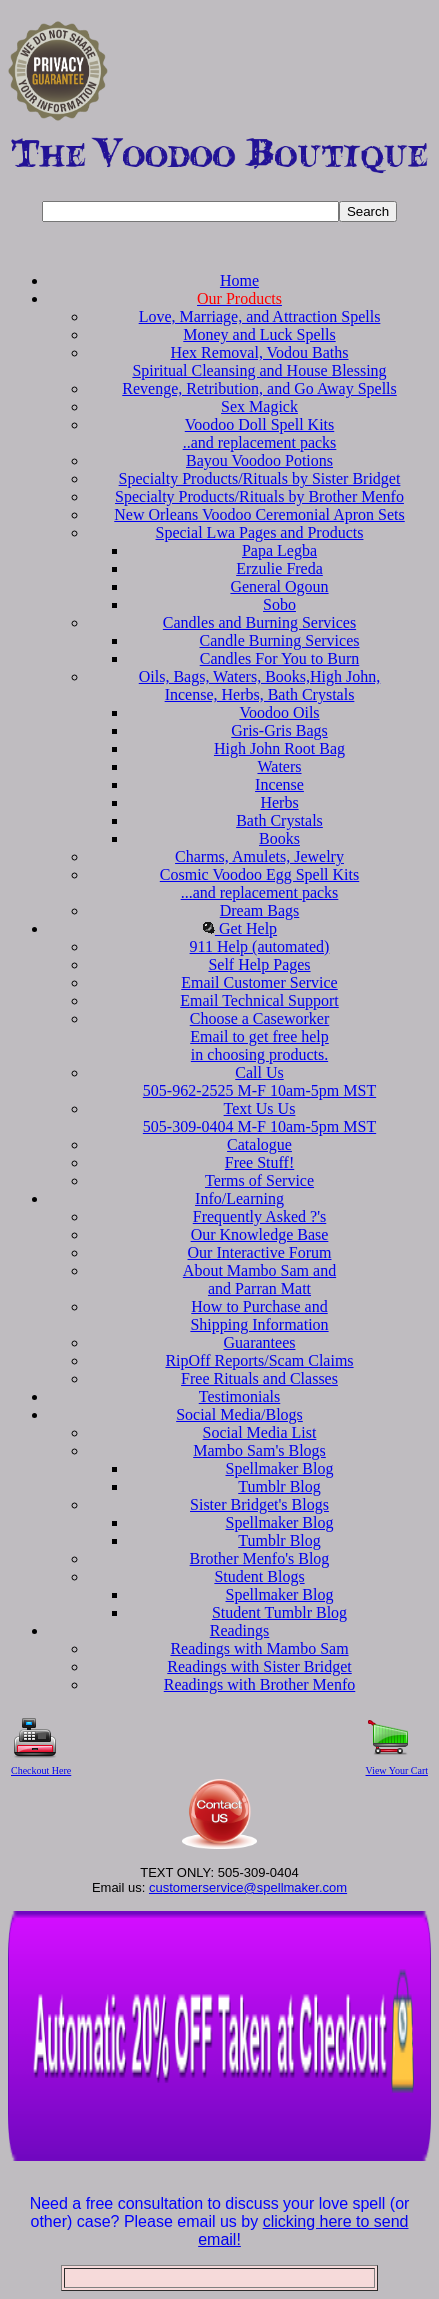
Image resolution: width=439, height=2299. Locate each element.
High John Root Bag (279, 748)
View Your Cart (397, 1770)
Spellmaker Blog (280, 1468)
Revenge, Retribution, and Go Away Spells (259, 388)
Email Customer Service (259, 982)
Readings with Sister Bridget (259, 1666)
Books (279, 838)
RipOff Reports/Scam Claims (259, 1360)
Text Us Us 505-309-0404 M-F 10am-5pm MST (259, 1117)
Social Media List (260, 1432)
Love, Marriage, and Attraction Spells (260, 316)
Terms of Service (259, 1180)
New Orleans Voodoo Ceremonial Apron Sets (259, 514)
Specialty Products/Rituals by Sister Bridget (260, 478)
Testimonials (240, 1396)
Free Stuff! (259, 1162)
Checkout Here (41, 1770)
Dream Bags (260, 910)
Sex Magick (259, 406)
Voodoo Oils (279, 712)
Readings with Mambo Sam (259, 1648)
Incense (279, 784)
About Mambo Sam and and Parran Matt (259, 1279)
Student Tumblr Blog (279, 1612)
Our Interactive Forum (260, 1252)
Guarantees (260, 1342)
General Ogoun (279, 586)
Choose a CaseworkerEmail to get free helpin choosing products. (260, 1036)
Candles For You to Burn (280, 658)
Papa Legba (279, 550)
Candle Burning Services (280, 640)
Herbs (279, 802)
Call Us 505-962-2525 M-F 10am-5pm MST (259, 1081)
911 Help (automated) (260, 946)
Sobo (279, 604)
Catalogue (259, 1144)
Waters (279, 766)
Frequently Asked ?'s (260, 1216)
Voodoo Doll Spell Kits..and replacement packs (260, 433)
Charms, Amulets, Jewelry (259, 856)
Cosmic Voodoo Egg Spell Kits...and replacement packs (259, 883)
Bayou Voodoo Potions (259, 460)
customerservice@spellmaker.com (248, 1887)
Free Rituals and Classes (259, 1378)
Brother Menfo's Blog (260, 1558)
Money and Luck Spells (259, 334)
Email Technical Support (259, 1000)
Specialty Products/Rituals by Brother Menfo (259, 496)
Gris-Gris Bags (279, 730)
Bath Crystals (279, 820)
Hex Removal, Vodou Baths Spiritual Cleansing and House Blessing (259, 361)
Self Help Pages (259, 964)
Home (239, 280)
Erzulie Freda (279, 568)
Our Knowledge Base (260, 1234)
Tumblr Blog (279, 1486)
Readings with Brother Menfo (260, 1684)
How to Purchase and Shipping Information (259, 1315)
